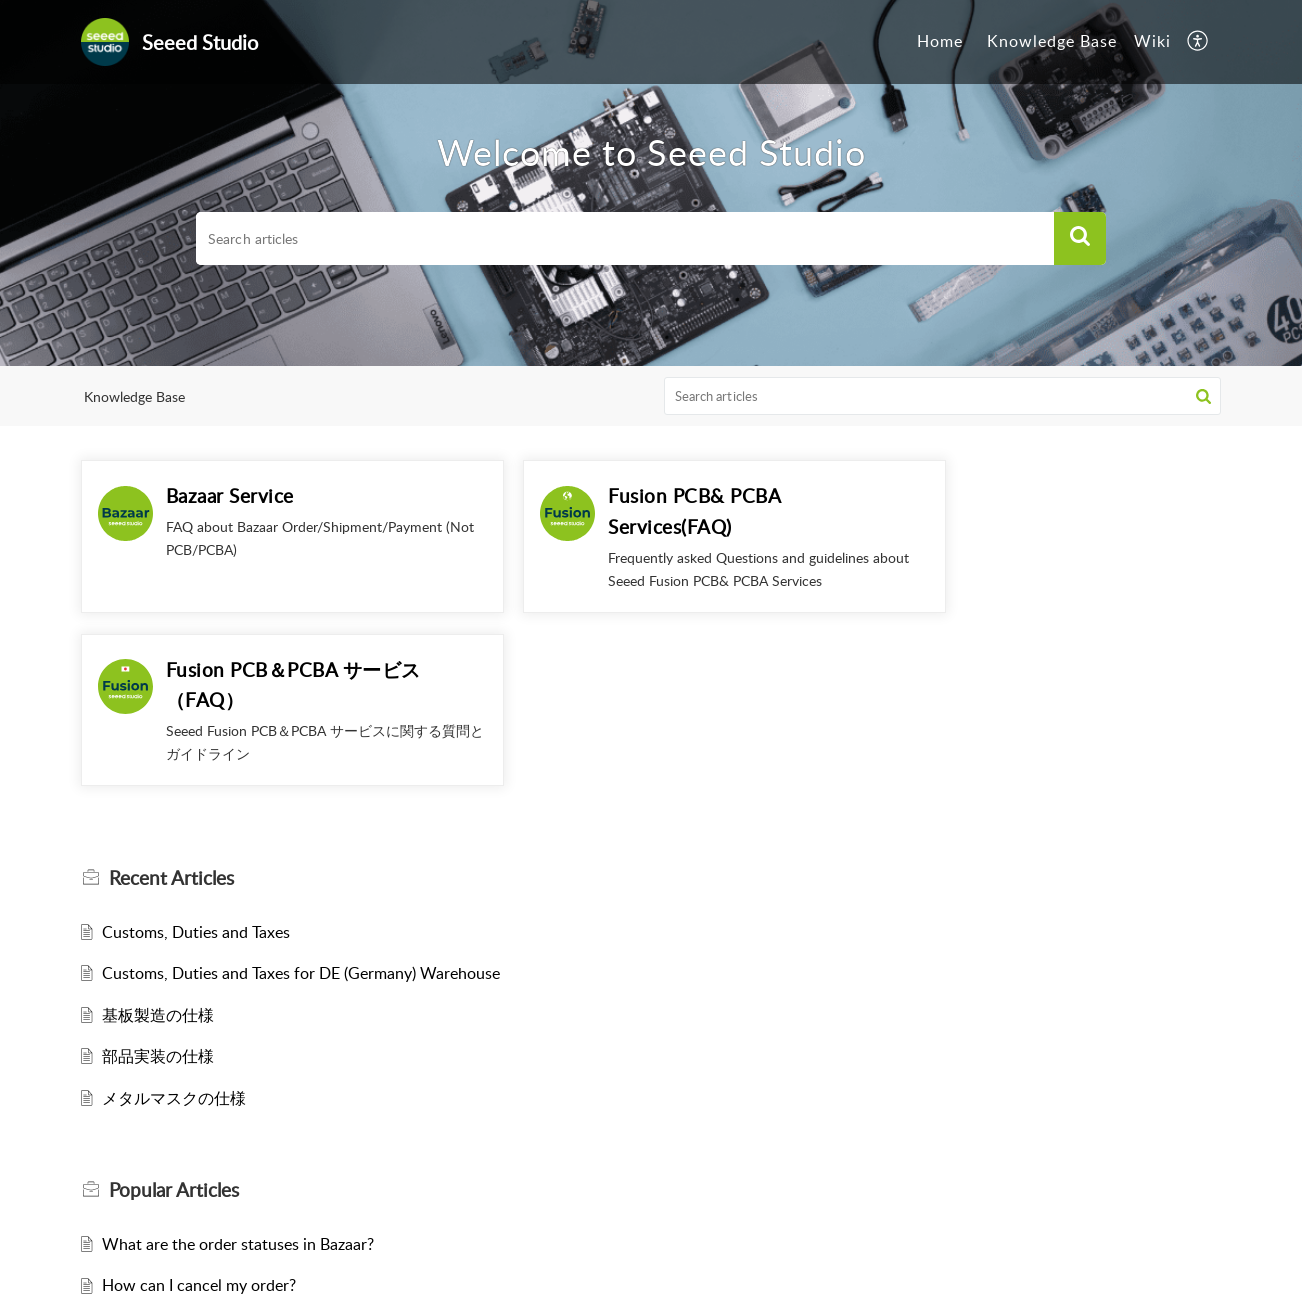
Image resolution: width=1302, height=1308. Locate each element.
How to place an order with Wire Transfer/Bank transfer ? (304, 1154)
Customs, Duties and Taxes (196, 758)
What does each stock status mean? (228, 1237)
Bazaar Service (230, 495)
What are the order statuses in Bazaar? (238, 1070)
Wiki (1152, 41)
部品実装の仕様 (158, 883)
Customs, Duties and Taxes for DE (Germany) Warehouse (301, 800)
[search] (625, 239)
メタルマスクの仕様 (174, 924)
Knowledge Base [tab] (1052, 41)
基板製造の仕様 (158, 841)
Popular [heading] (174, 1017)
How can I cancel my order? (199, 1112)
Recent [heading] (171, 705)
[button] (1198, 42)
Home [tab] (940, 41)
